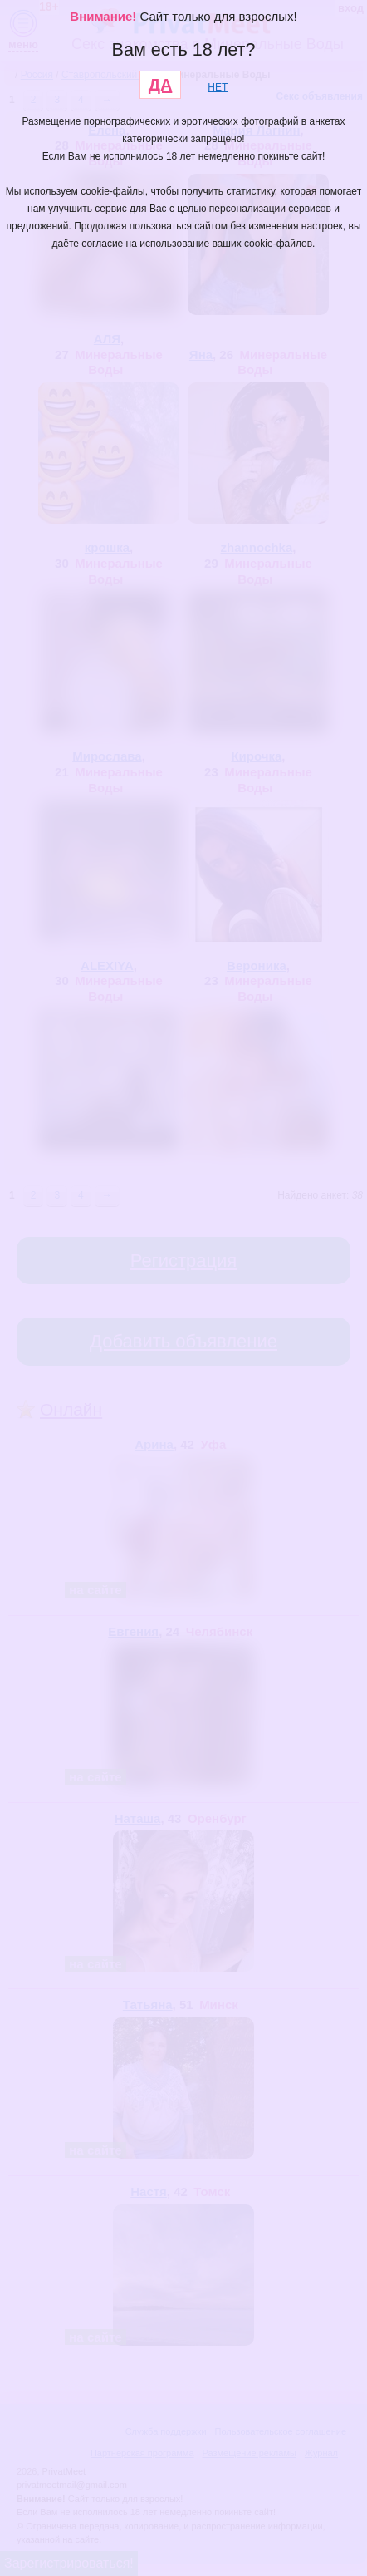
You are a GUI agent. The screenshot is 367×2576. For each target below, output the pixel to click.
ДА (161, 85)
